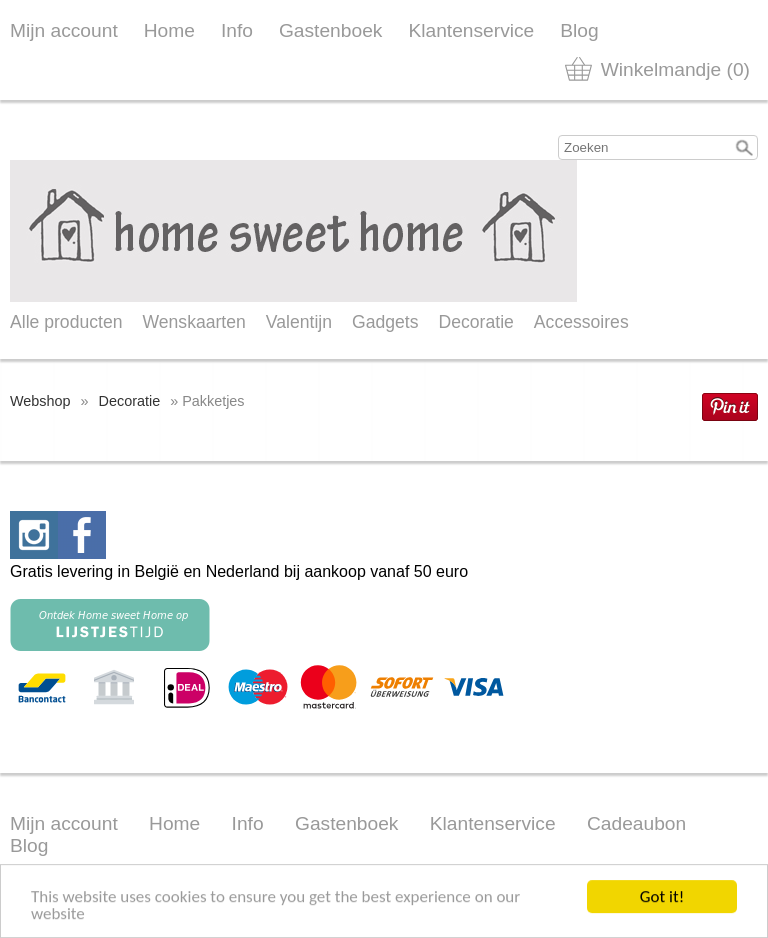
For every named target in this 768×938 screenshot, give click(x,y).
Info (237, 30)
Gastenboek (330, 30)
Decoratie (476, 322)
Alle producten (66, 322)
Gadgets (385, 322)
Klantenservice (471, 30)
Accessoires (581, 322)
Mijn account (64, 30)
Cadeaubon (636, 823)
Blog (579, 30)
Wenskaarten (193, 322)
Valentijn (299, 322)
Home (169, 30)
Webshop (40, 401)
